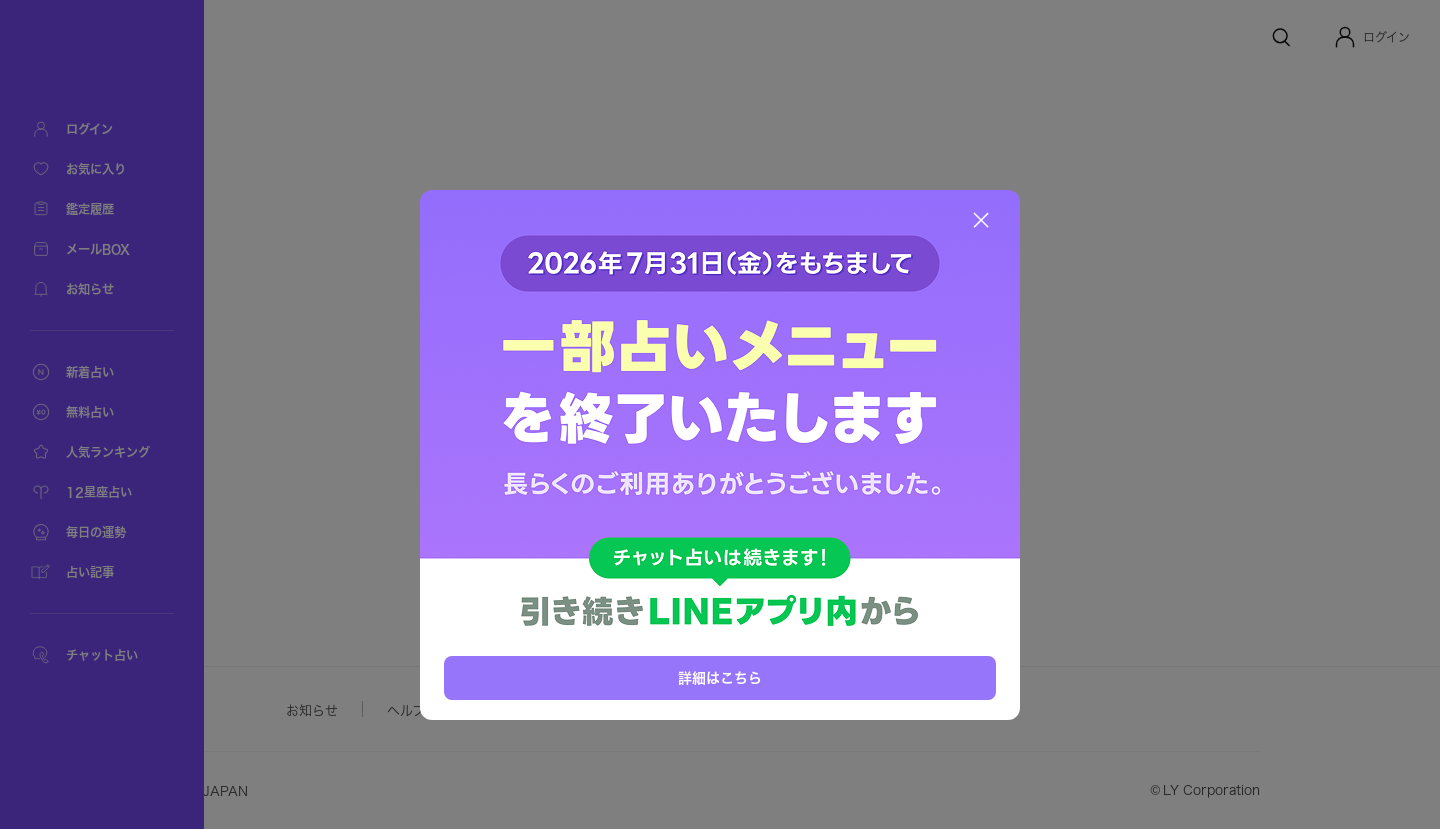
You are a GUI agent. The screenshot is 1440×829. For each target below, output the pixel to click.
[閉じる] (981, 220)
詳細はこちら (720, 678)
